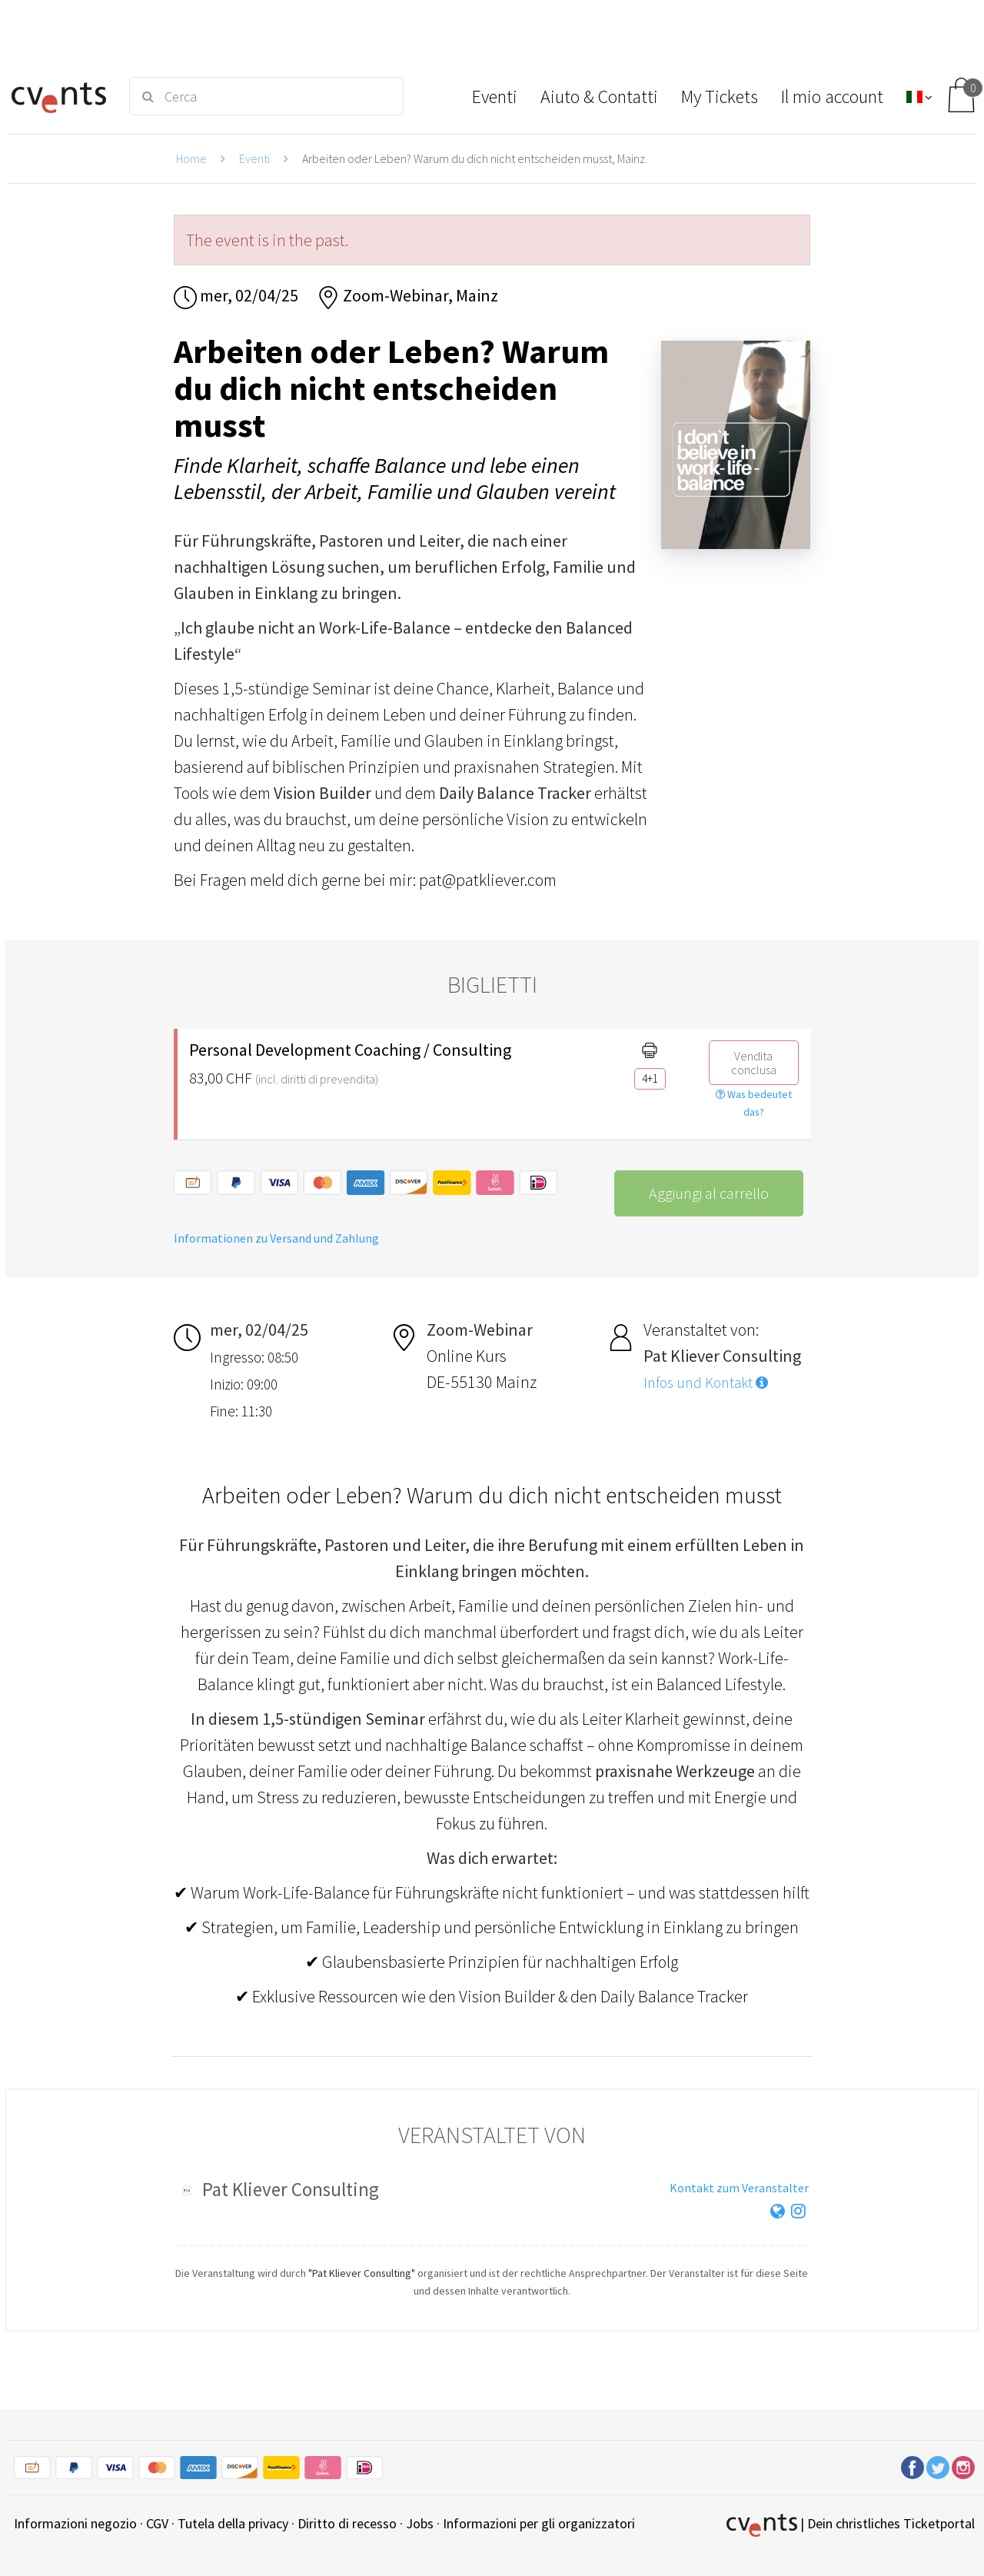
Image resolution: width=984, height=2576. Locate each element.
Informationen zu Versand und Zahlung (276, 1238)
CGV (157, 2523)
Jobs (420, 2523)
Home (191, 158)
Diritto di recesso (347, 2523)
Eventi (254, 158)
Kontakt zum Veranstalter (739, 2187)
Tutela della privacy (233, 2523)
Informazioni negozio (75, 2523)
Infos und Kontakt (705, 1382)
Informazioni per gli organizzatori (539, 2523)
